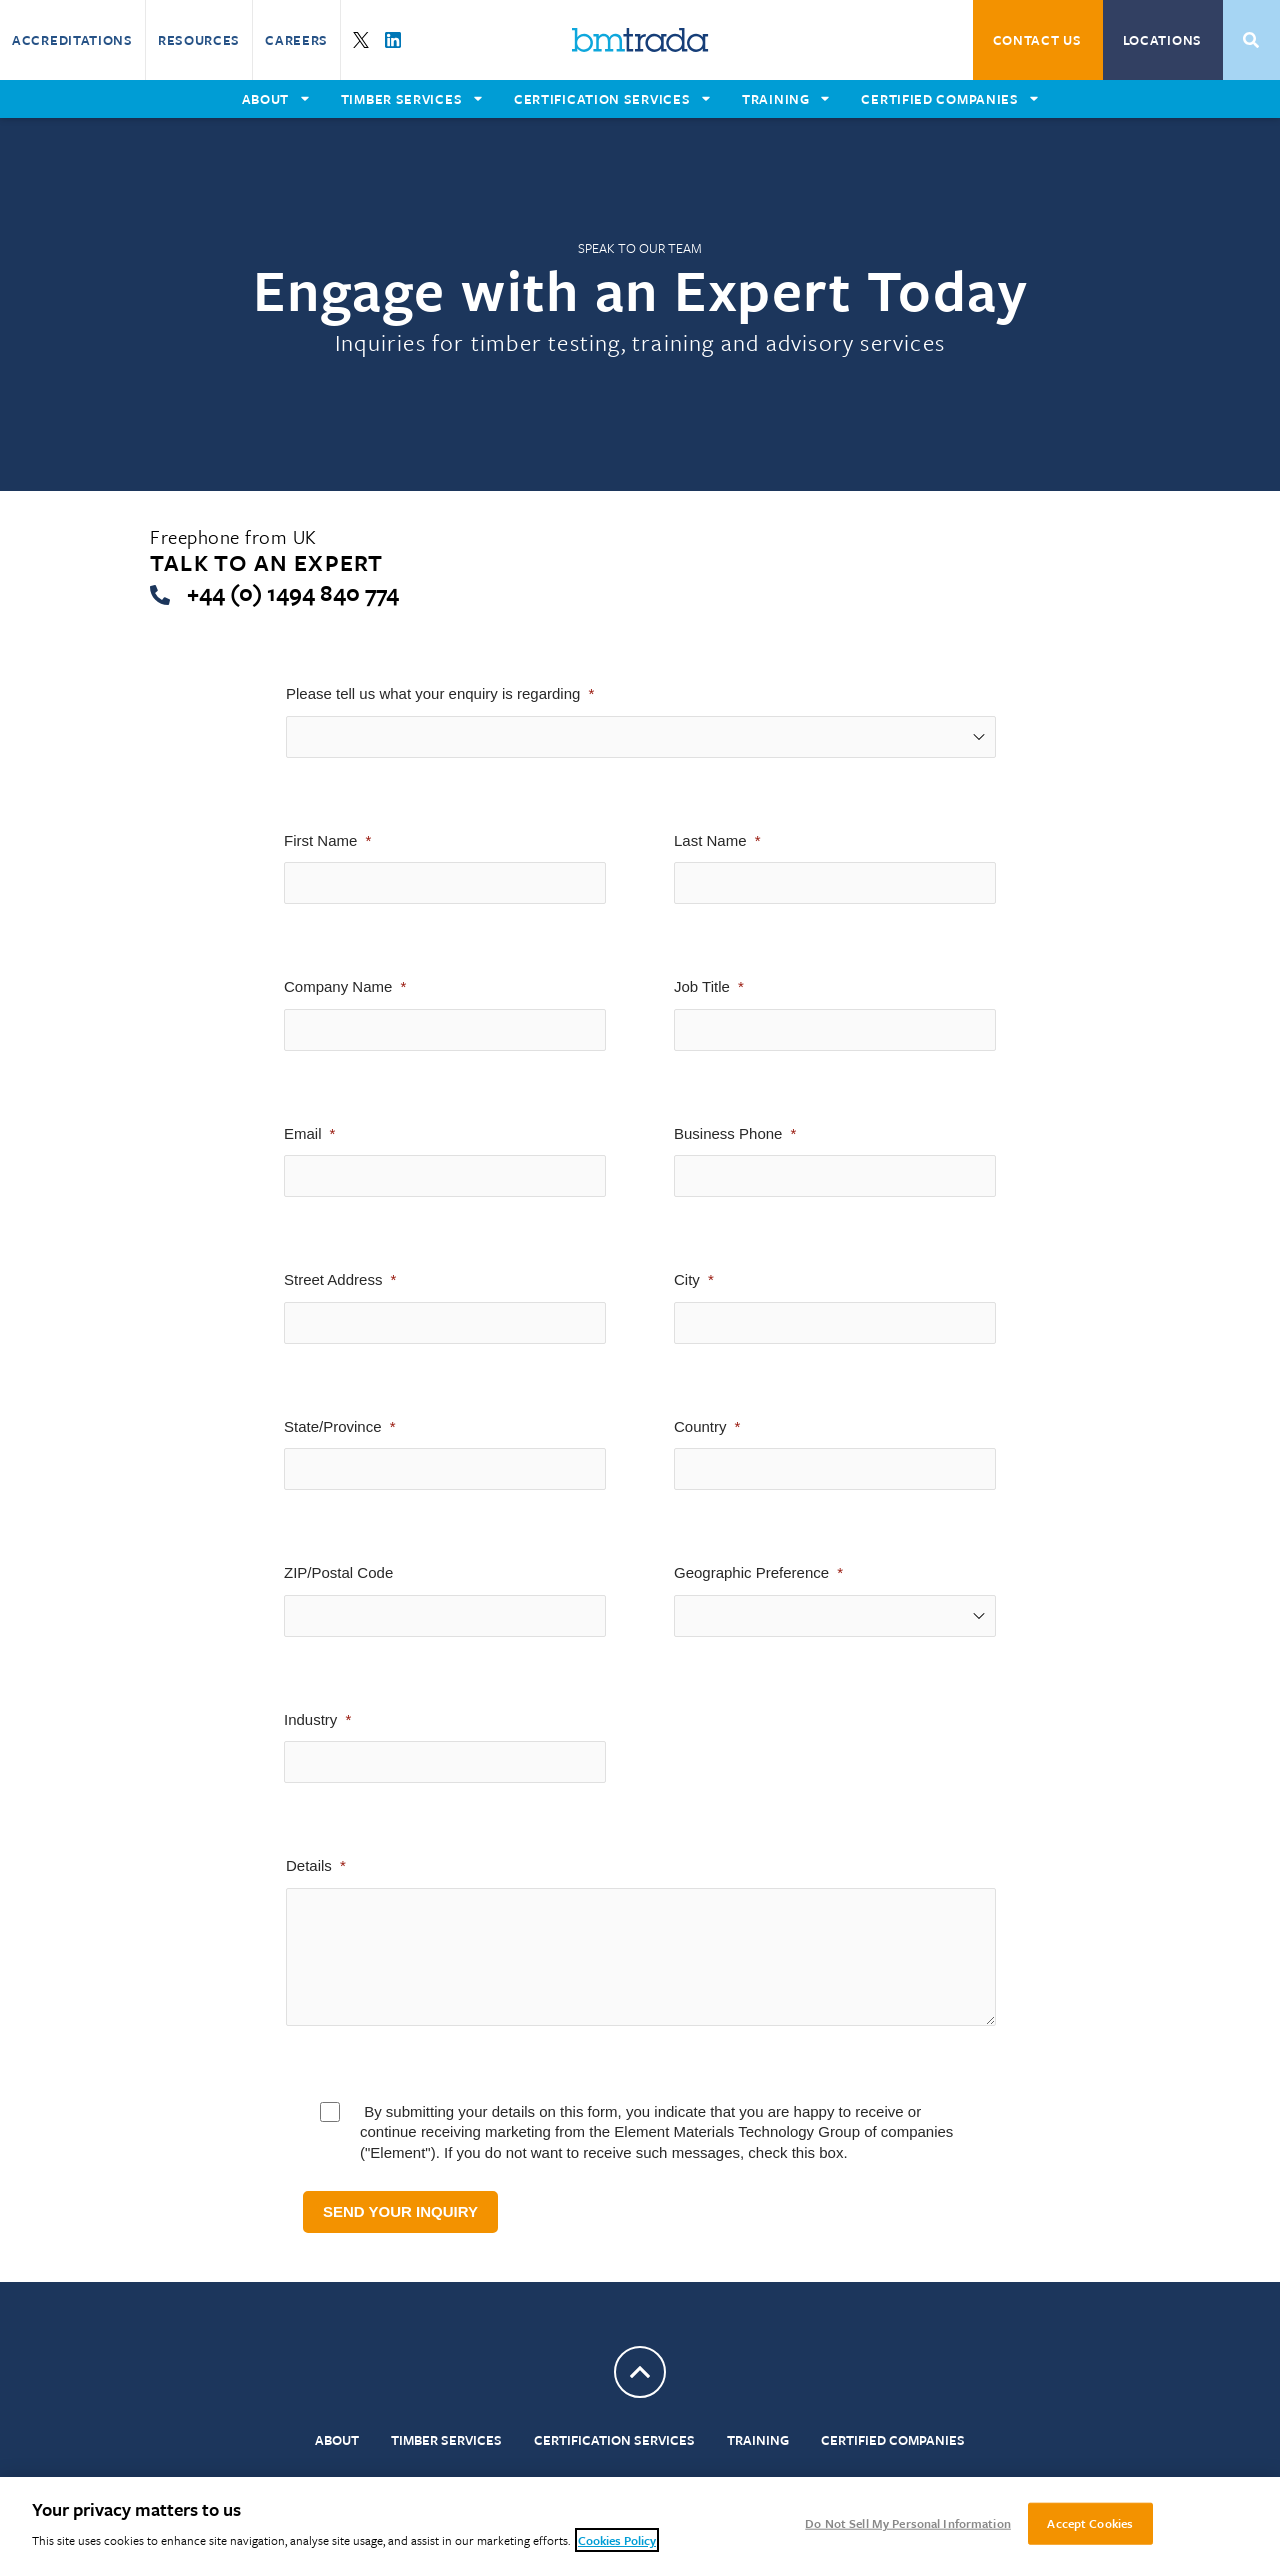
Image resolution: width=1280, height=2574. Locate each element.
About (337, 2440)
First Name (320, 840)
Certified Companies (893, 2440)
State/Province (333, 1426)
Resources (199, 40)
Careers (296, 40)
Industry (310, 1719)
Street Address (333, 1279)
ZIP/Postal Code (338, 1572)
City (687, 1279)
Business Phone (728, 1133)
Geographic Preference (751, 1572)
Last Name (710, 840)
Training (758, 2440)
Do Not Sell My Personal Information (908, 2523)
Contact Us (1037, 40)
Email (303, 1133)
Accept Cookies (1090, 2523)
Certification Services (614, 2440)
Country (700, 1426)
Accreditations (72, 40)
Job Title (702, 986)
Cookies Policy (617, 2540)
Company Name (338, 986)
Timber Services (446, 2440)
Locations (1162, 40)
